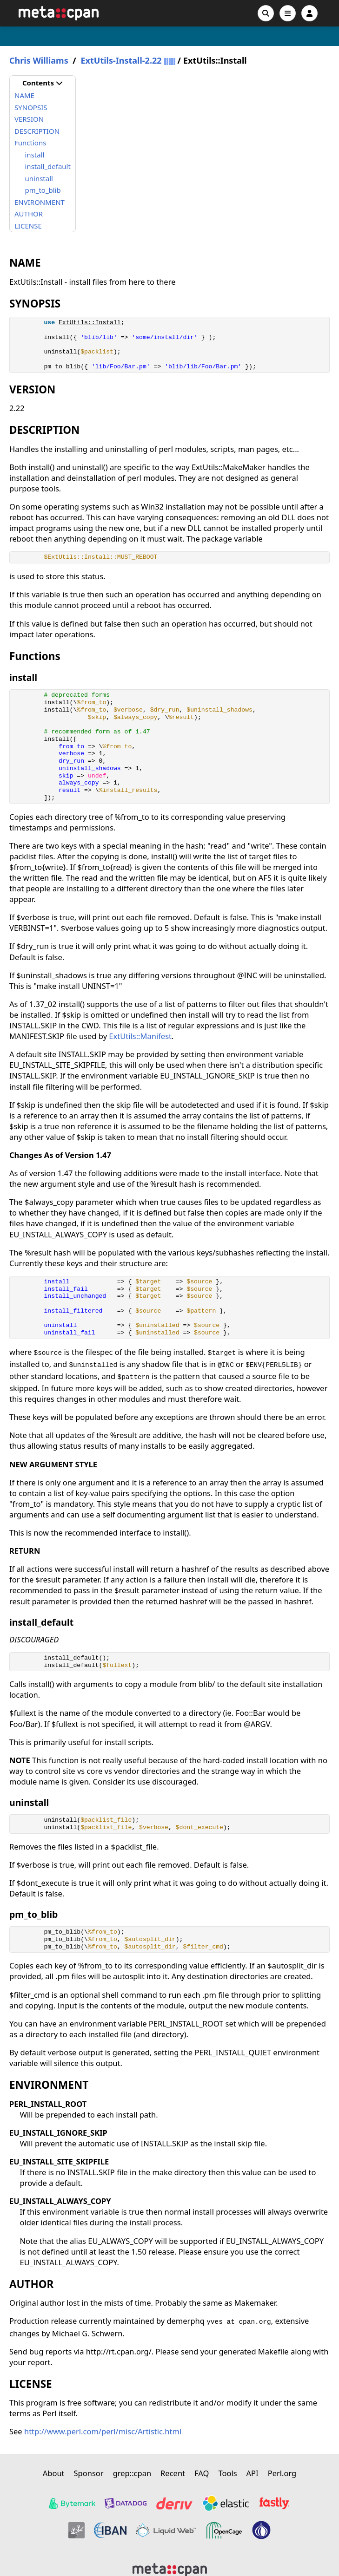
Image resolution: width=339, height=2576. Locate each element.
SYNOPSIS (30, 107)
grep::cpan (132, 2473)
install (35, 154)
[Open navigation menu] (288, 13)
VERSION (29, 119)
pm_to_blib (43, 190)
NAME (24, 95)
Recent (172, 2473)
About (54, 2473)
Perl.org (282, 2473)
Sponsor (89, 2473)
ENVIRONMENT (39, 202)
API (252, 2473)
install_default (48, 166)
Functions (30, 142)
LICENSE (28, 225)
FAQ (201, 2473)
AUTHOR (28, 213)
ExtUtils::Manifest (140, 1036)
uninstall (39, 178)
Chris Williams (38, 60)
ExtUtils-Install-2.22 (121, 60)
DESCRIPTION (37, 131)
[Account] (309, 13)
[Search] (266, 13)
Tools (227, 2473)
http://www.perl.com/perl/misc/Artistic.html (102, 2431)
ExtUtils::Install (90, 322)
